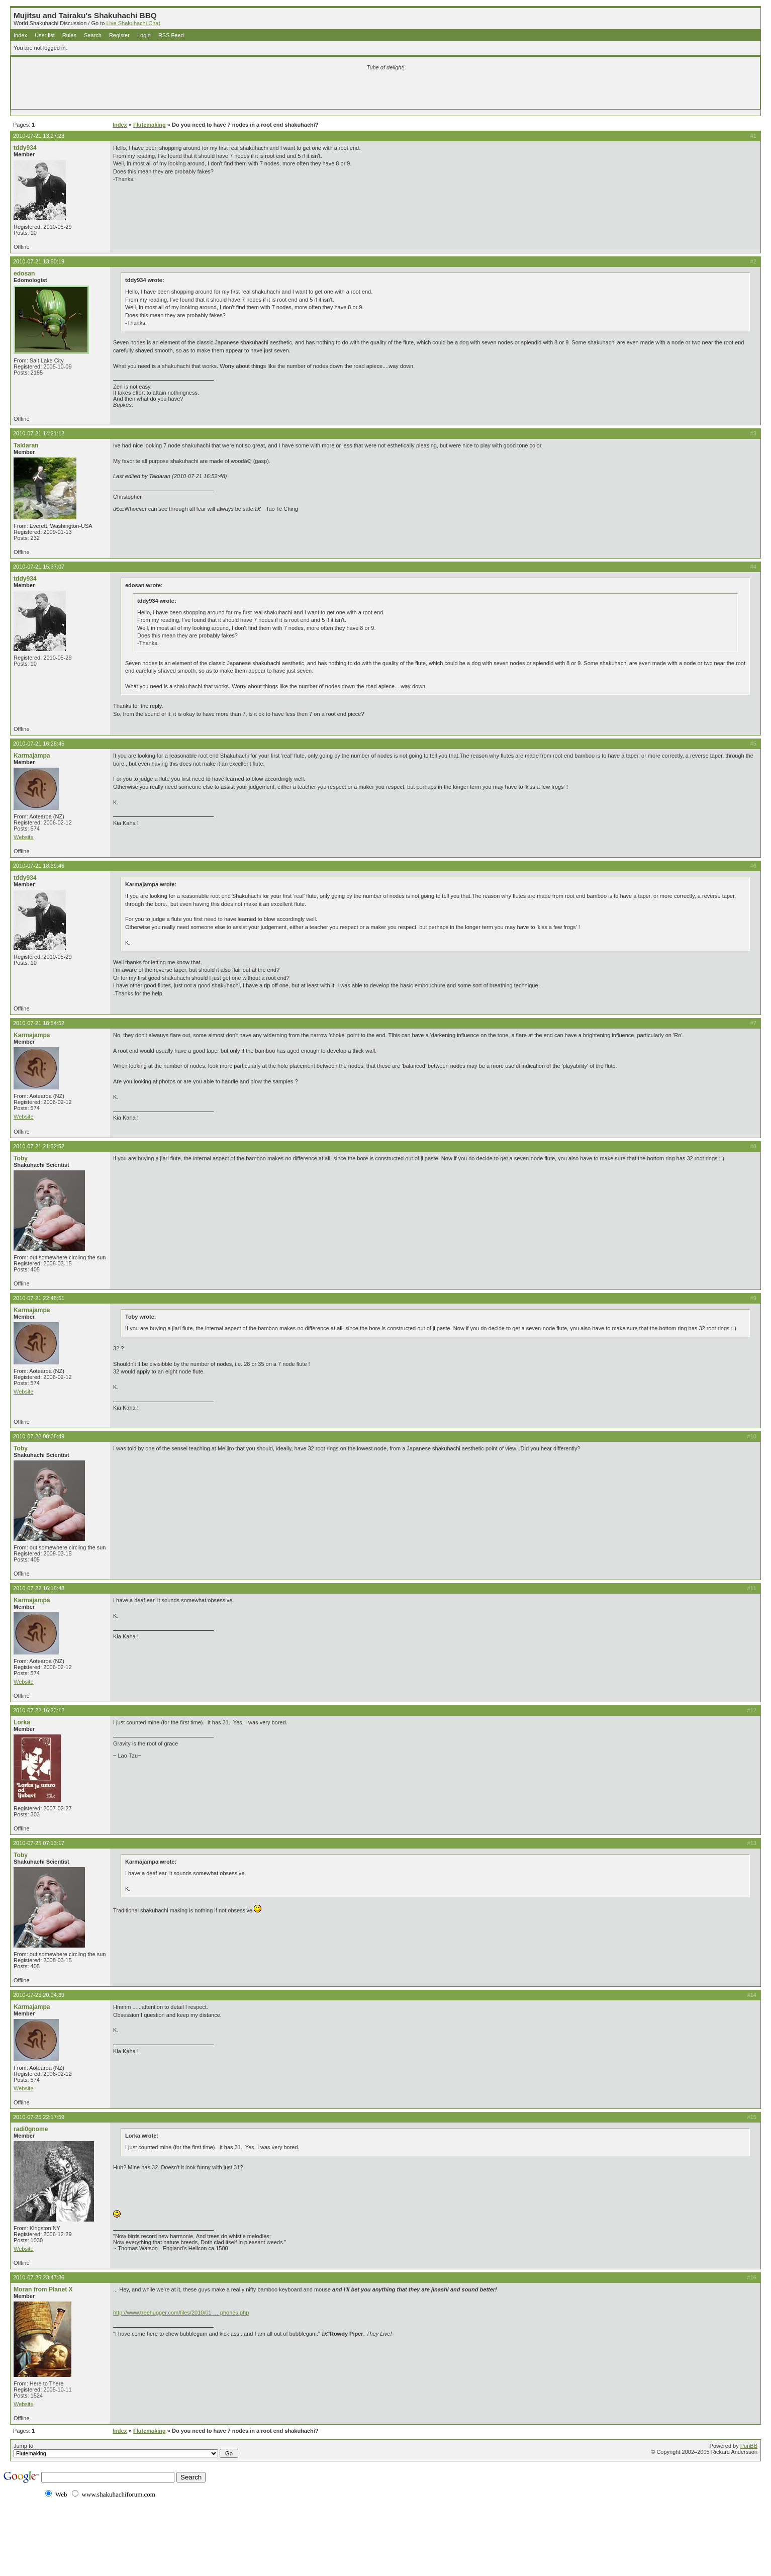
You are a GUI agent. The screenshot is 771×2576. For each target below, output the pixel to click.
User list (45, 35)
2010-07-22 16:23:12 (38, 1710)
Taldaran (26, 445)
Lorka (22, 1722)
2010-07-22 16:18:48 (38, 1588)
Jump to (126, 2450)
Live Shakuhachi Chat (133, 23)
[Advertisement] (266, 91)
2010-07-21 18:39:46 (38, 866)
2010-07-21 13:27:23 (38, 136)
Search (93, 35)
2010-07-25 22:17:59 (38, 2117)
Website (24, 837)
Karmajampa (32, 755)
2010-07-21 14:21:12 (38, 433)
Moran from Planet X (43, 2289)
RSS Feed (171, 35)
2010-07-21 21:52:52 (38, 1146)
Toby (21, 1158)
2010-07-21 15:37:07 (38, 567)
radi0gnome (31, 2129)
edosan (24, 273)
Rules (69, 35)
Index (20, 35)
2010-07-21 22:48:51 (38, 1298)
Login (144, 35)
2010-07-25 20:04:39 (38, 1995)
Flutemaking (149, 125)
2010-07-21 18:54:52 (38, 1023)
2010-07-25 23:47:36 (38, 2277)
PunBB (748, 2446)
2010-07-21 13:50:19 (38, 261)
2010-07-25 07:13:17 (38, 1843)
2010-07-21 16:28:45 (38, 744)
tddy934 (25, 147)
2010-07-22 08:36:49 (38, 1436)
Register (119, 35)
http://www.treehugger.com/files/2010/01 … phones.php (181, 2313)
